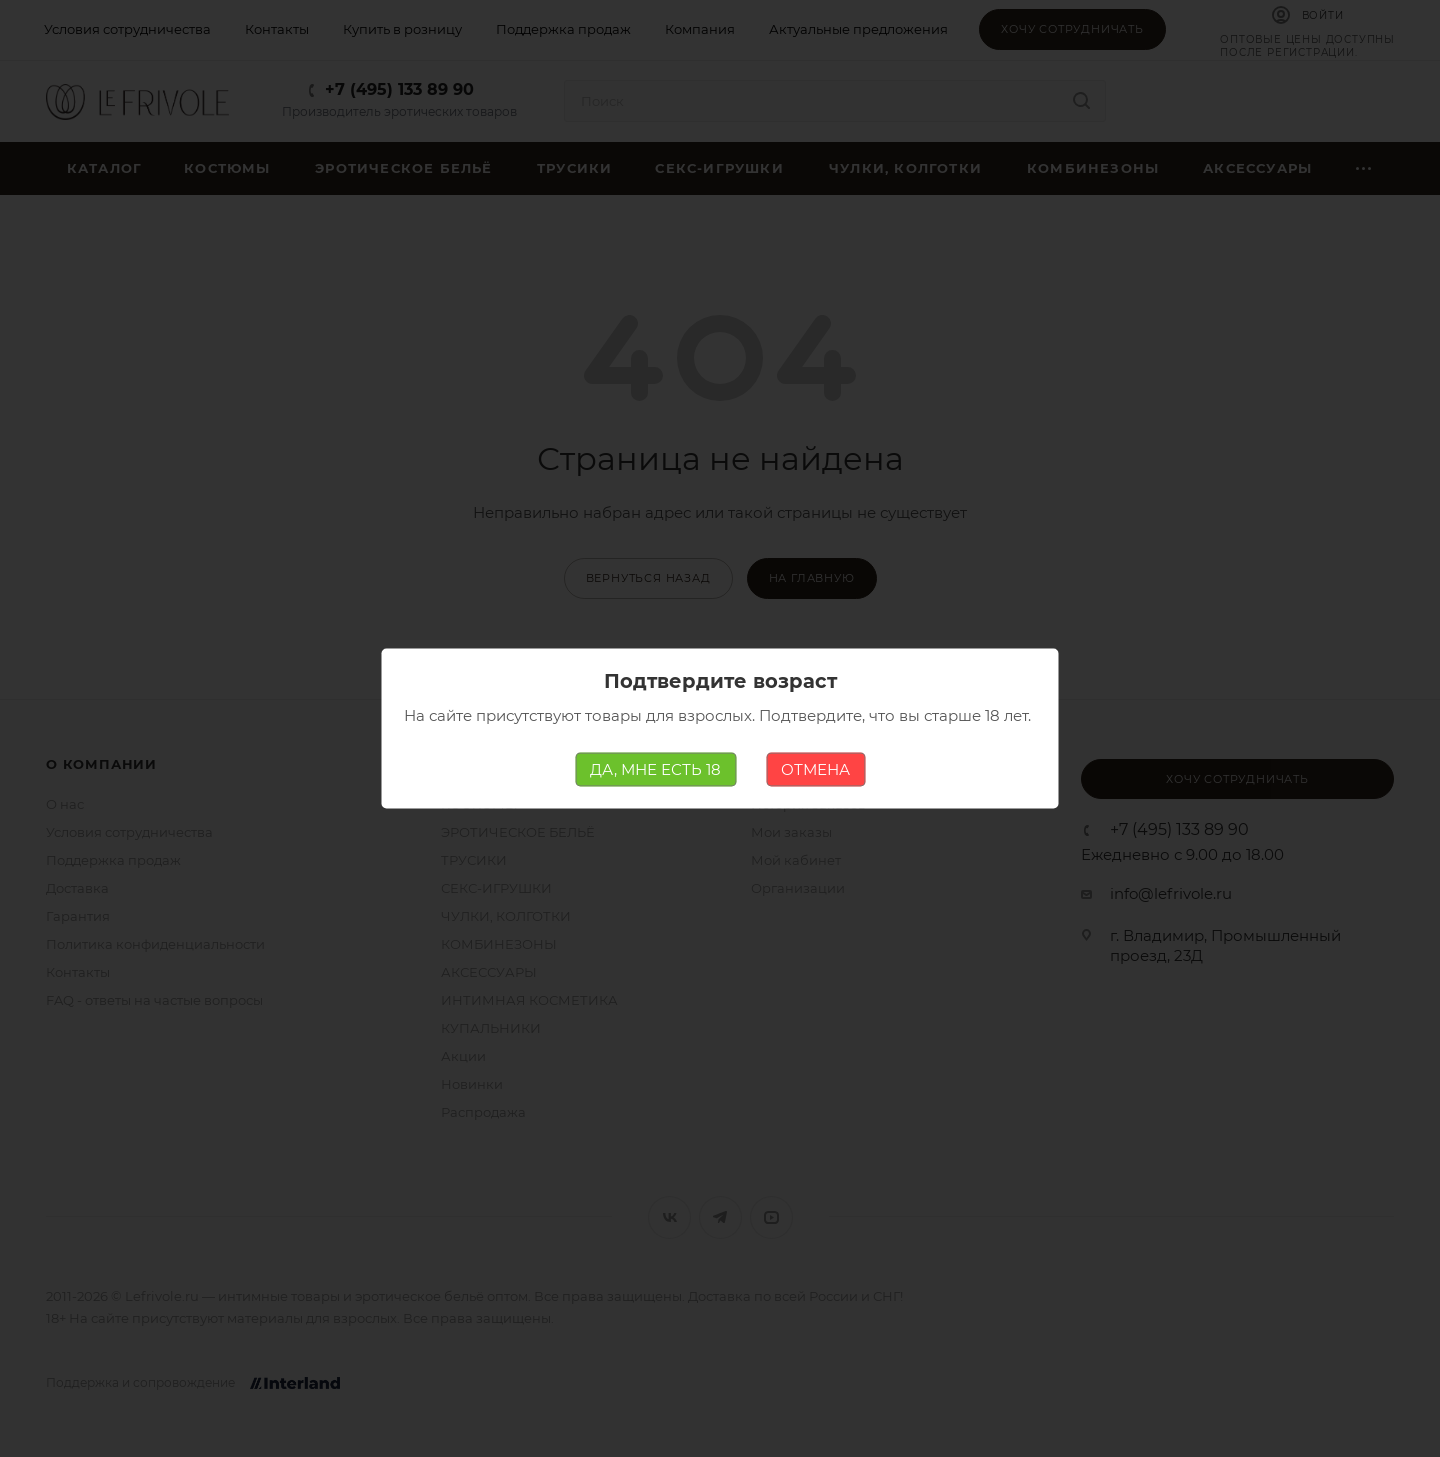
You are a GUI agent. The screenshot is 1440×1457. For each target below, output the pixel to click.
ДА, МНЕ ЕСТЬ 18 (655, 769)
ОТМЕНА (815, 769)
